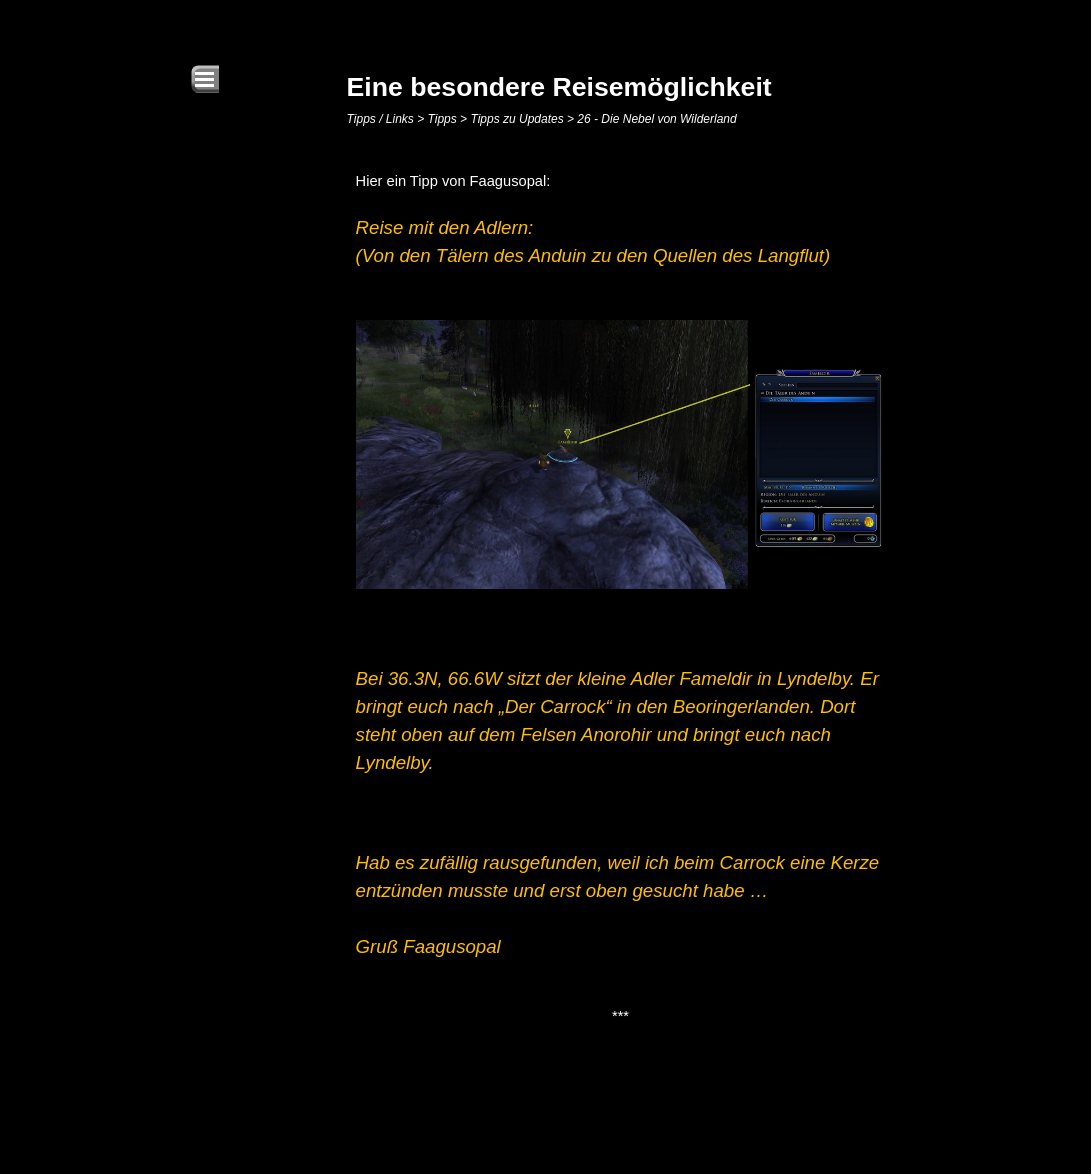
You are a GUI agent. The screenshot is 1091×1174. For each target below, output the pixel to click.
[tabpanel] (621, 598)
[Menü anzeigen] (205, 79)
